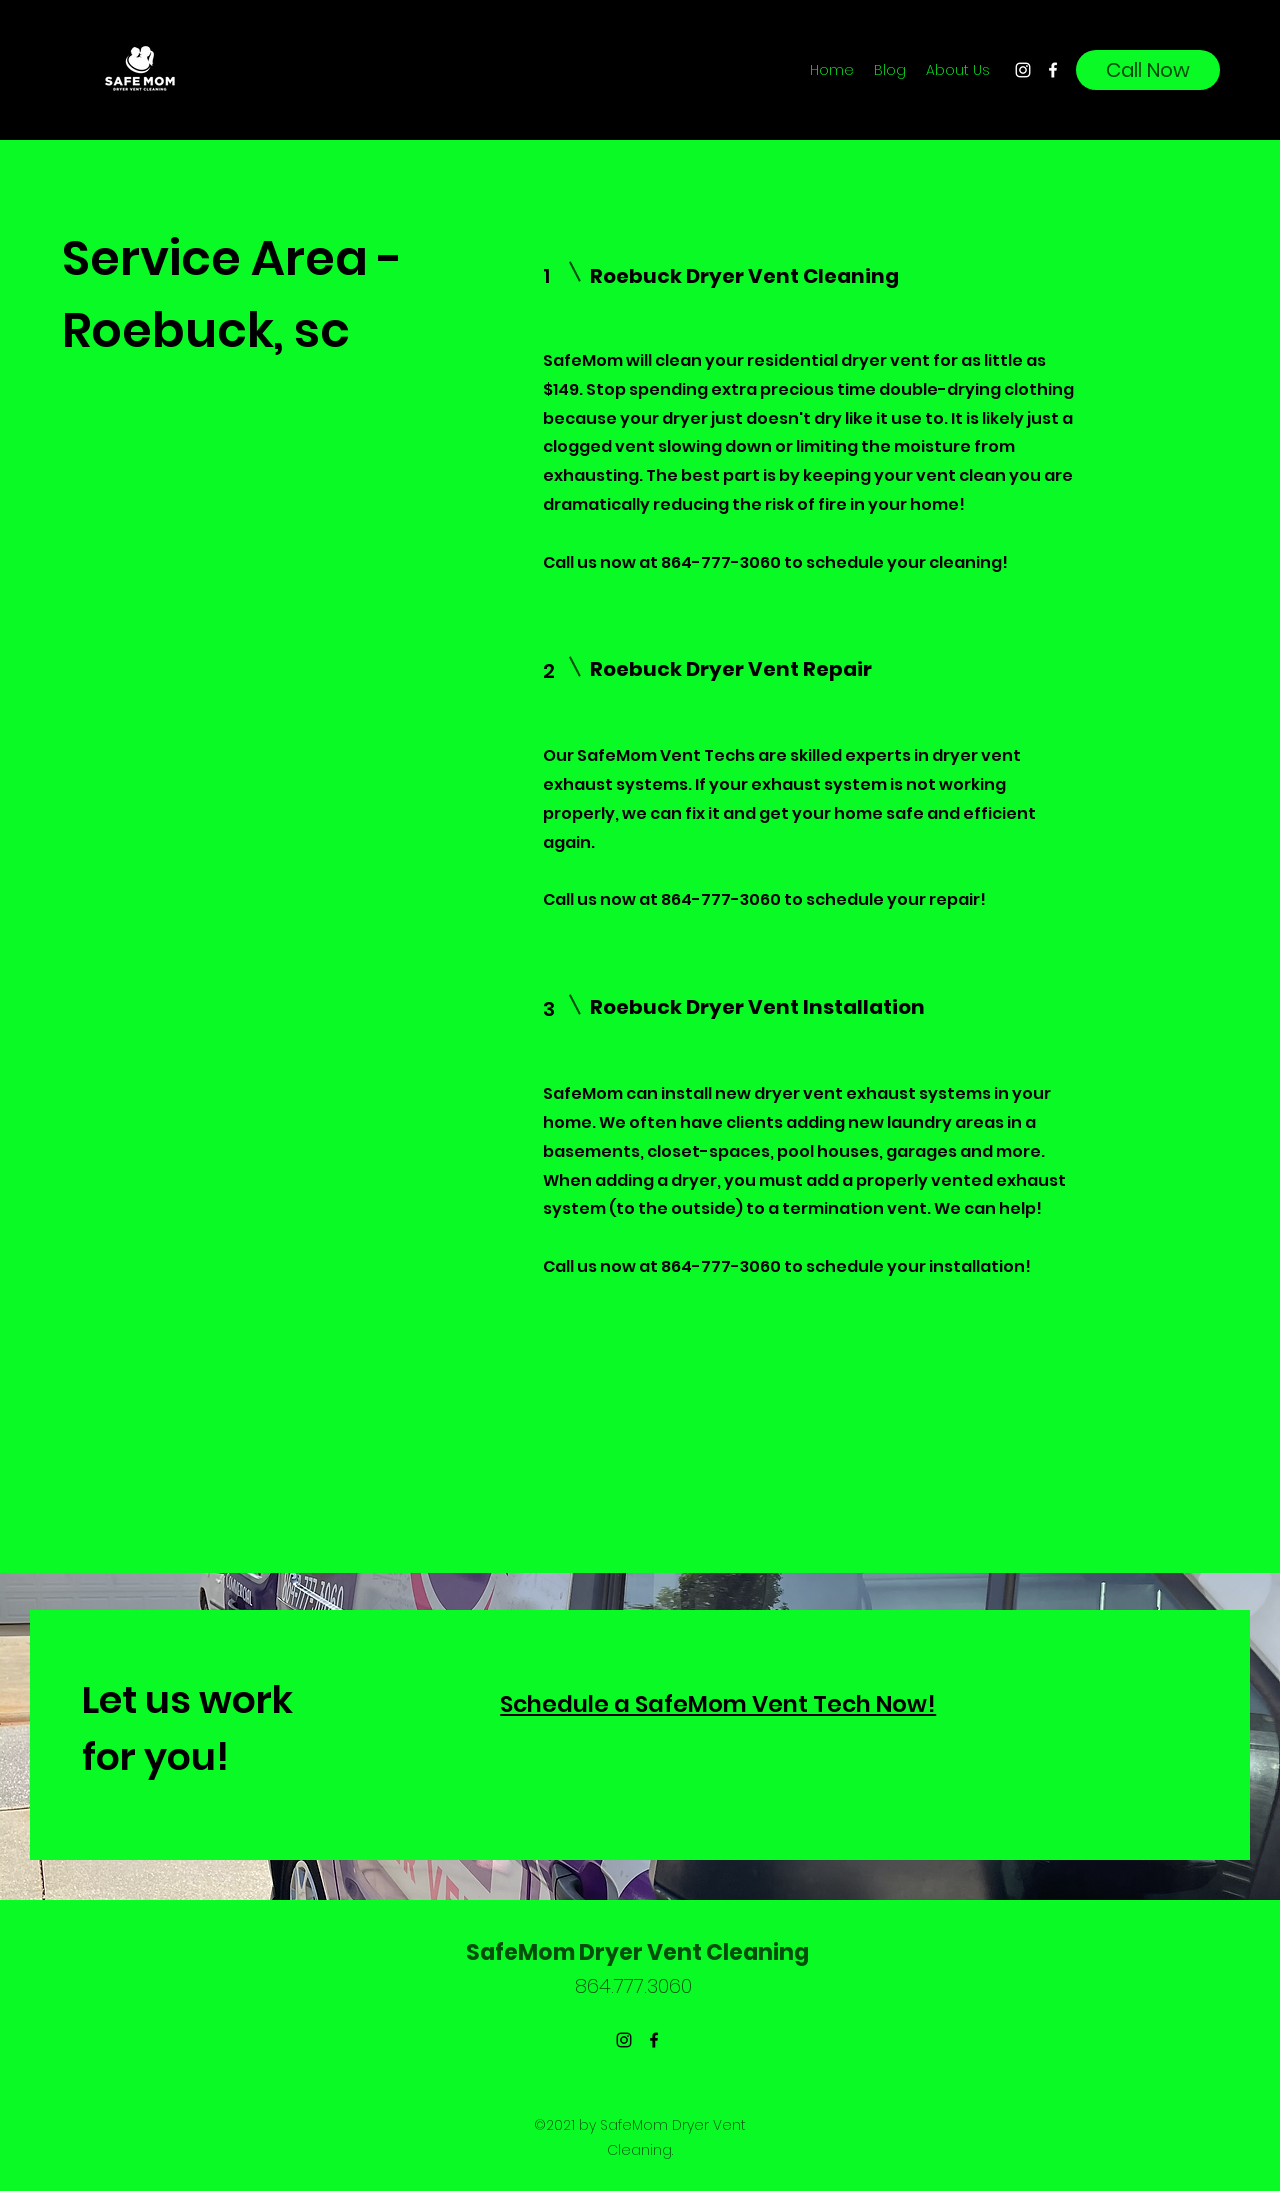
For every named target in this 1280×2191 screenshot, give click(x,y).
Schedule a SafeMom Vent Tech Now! (718, 1704)
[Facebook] (1053, 70)
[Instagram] (1023, 70)
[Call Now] (1148, 70)
